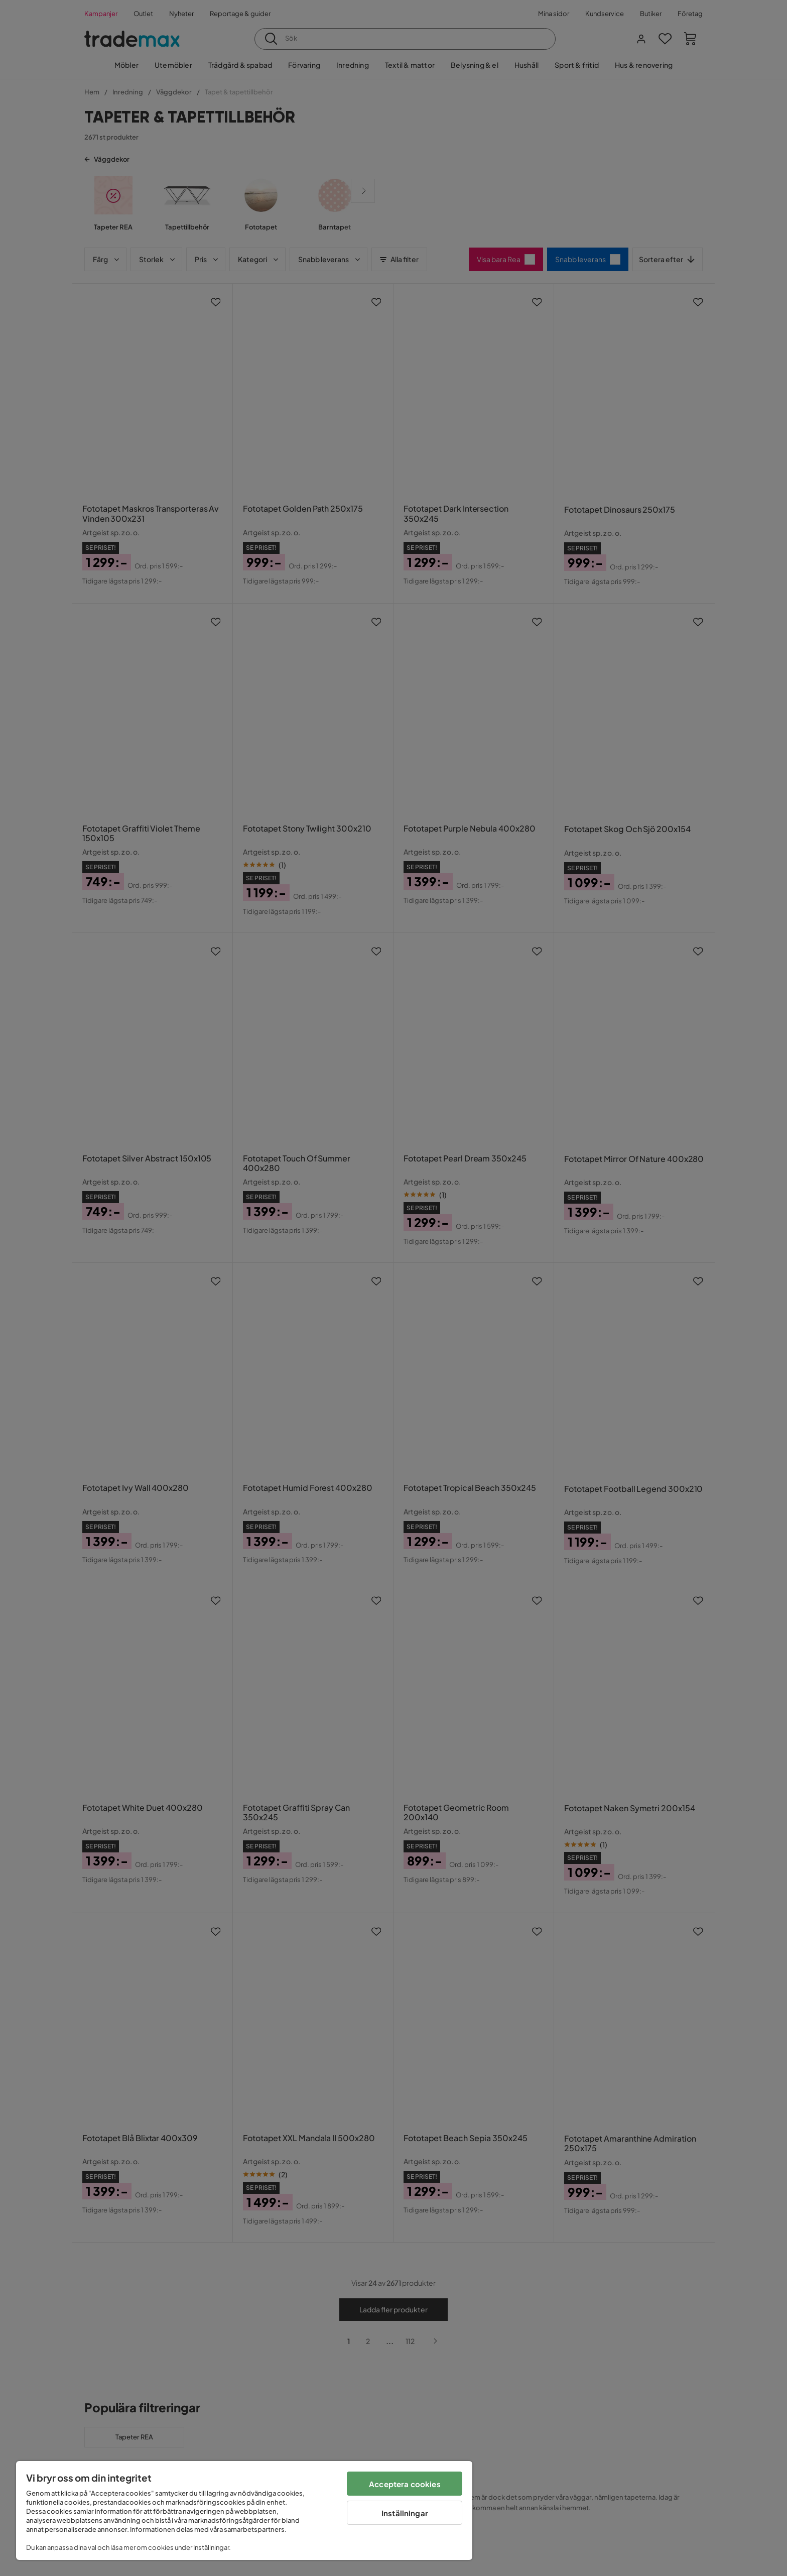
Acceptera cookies (405, 2484)
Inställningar (404, 2513)
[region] (244, 2510)
